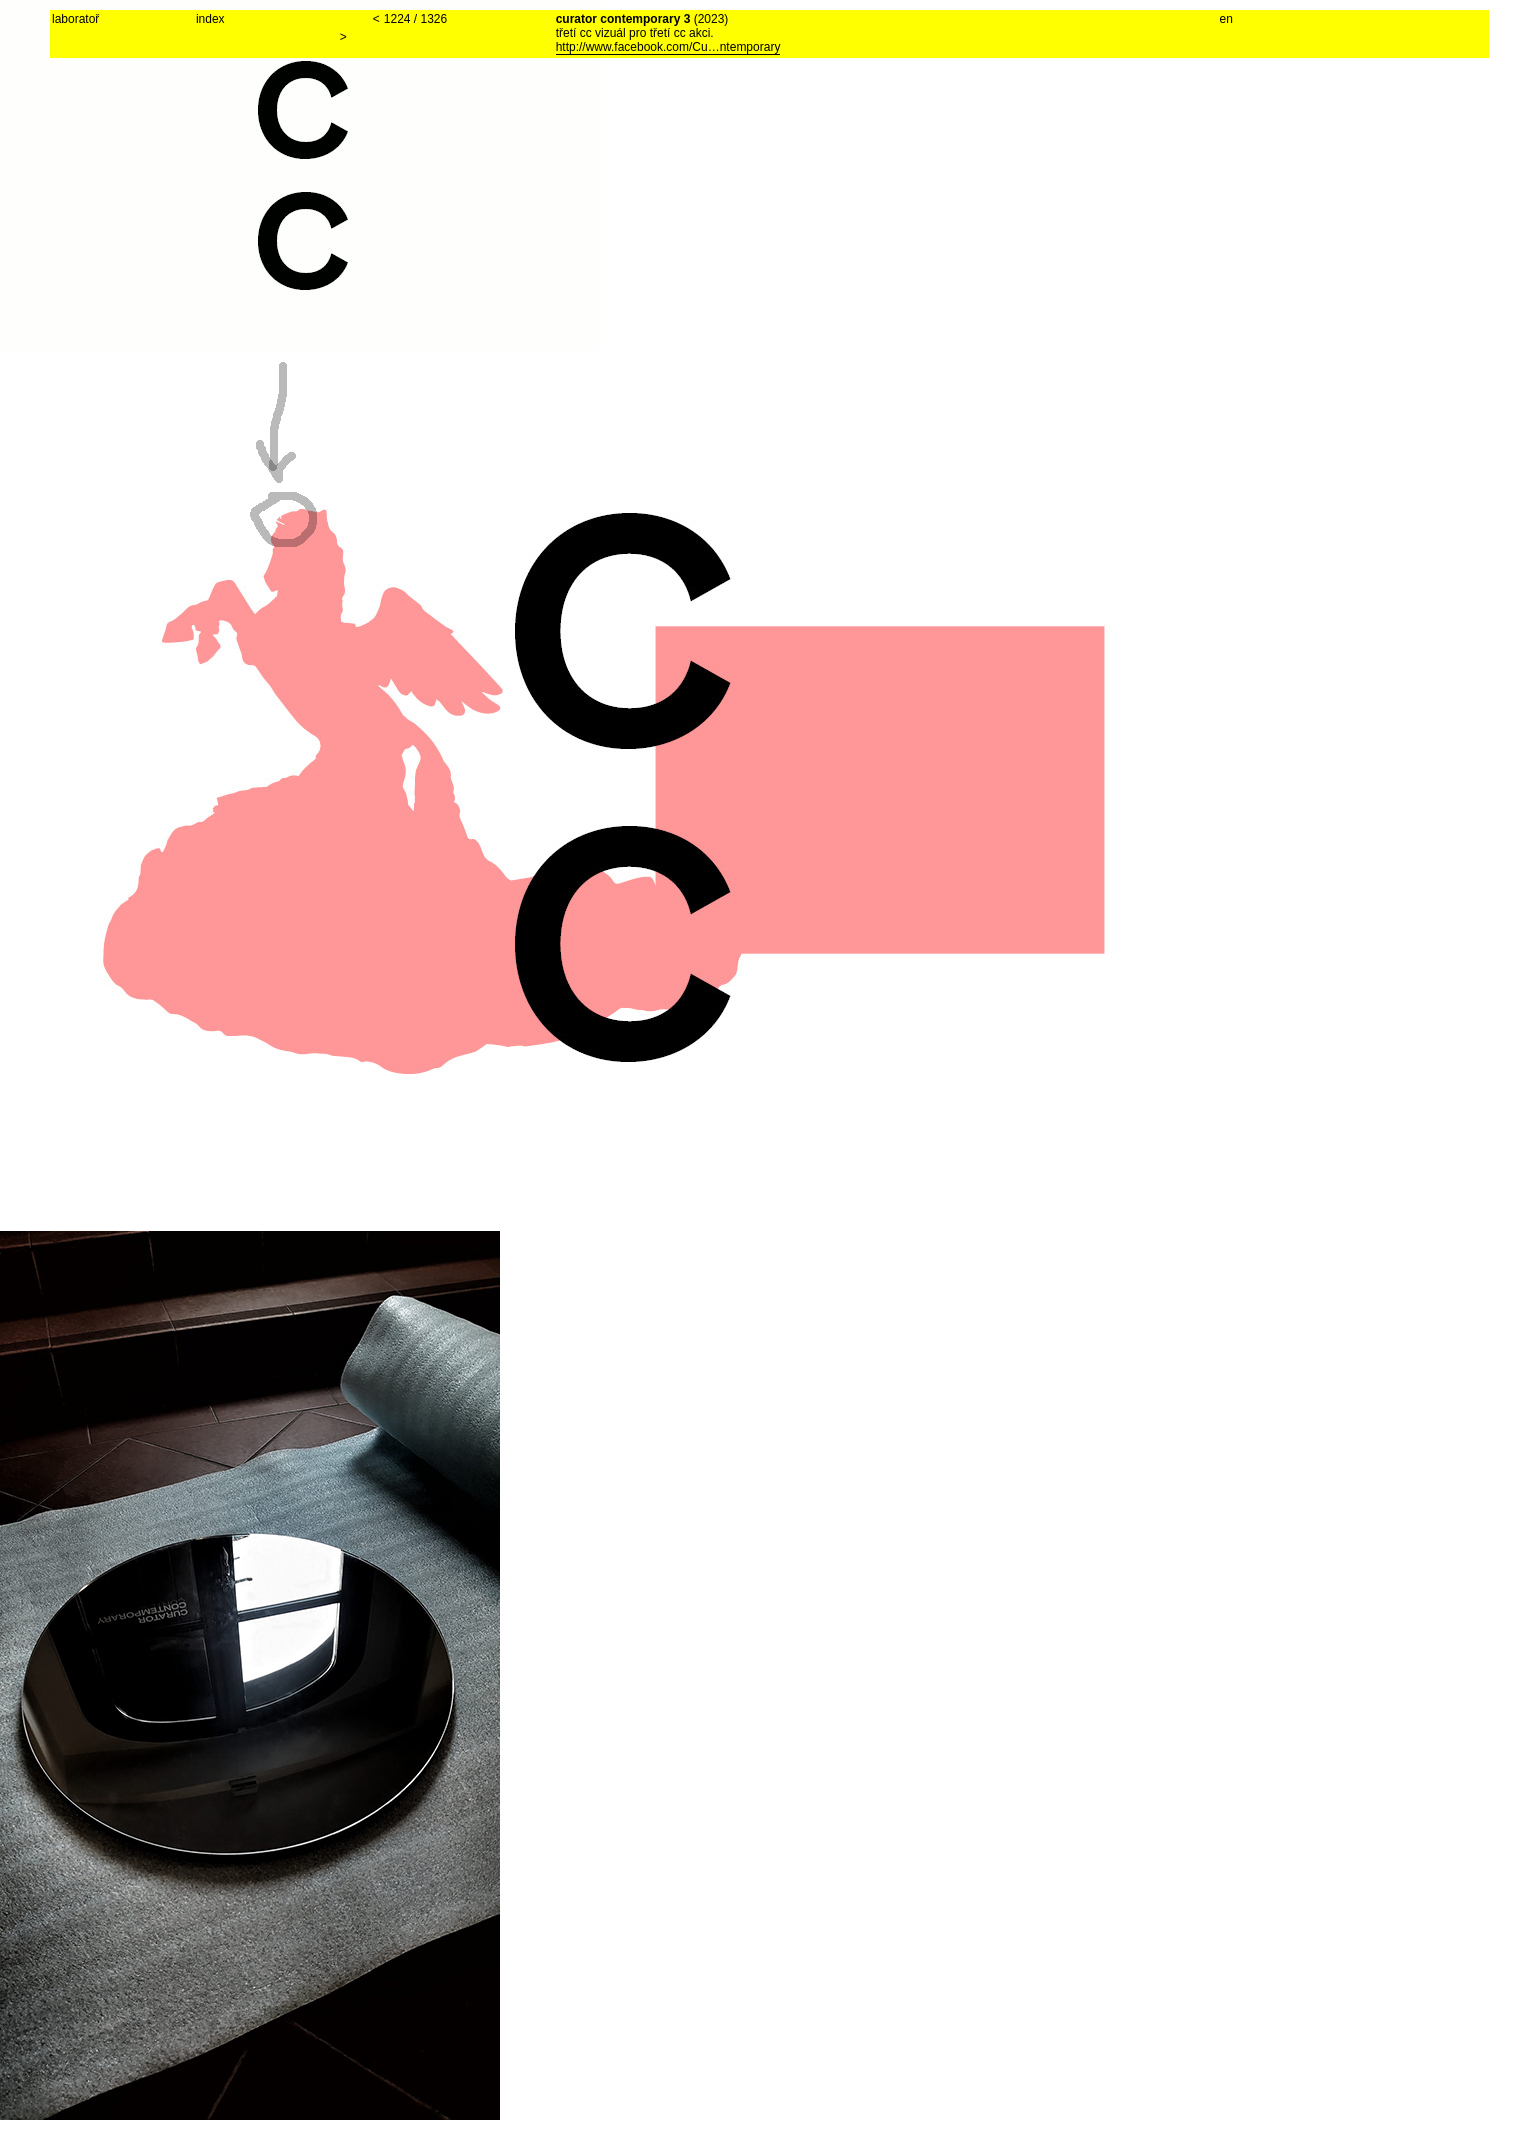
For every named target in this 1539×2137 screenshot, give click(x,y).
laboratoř (75, 19)
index (210, 19)
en (1226, 19)
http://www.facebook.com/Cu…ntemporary (668, 47)
